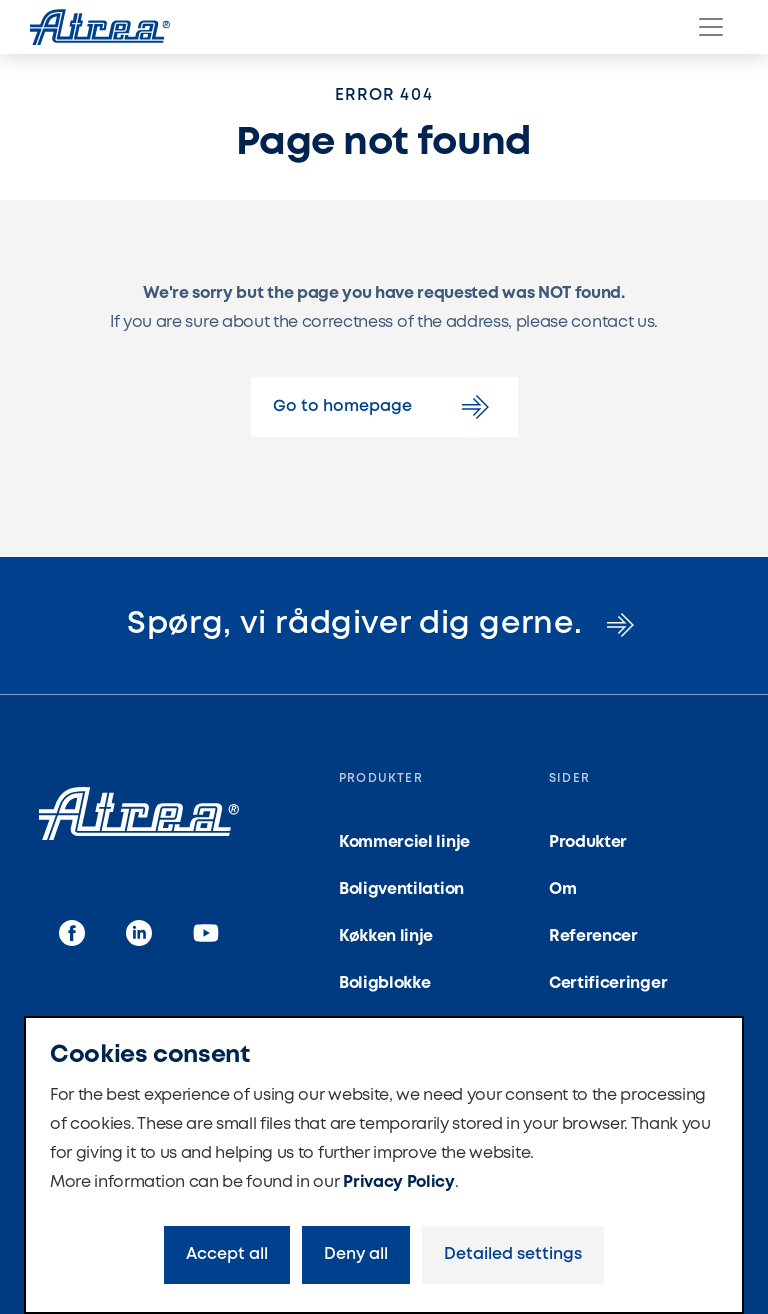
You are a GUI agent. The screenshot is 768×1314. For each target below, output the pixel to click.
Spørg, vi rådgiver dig (384, 624)
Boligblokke (384, 983)
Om (562, 889)
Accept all (227, 1254)
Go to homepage (384, 407)
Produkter (588, 842)
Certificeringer (608, 983)
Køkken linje (386, 936)
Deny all (356, 1254)
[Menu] (711, 27)
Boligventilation (401, 889)
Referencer (593, 936)
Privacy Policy (399, 1182)
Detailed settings (513, 1254)
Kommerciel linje (404, 842)
